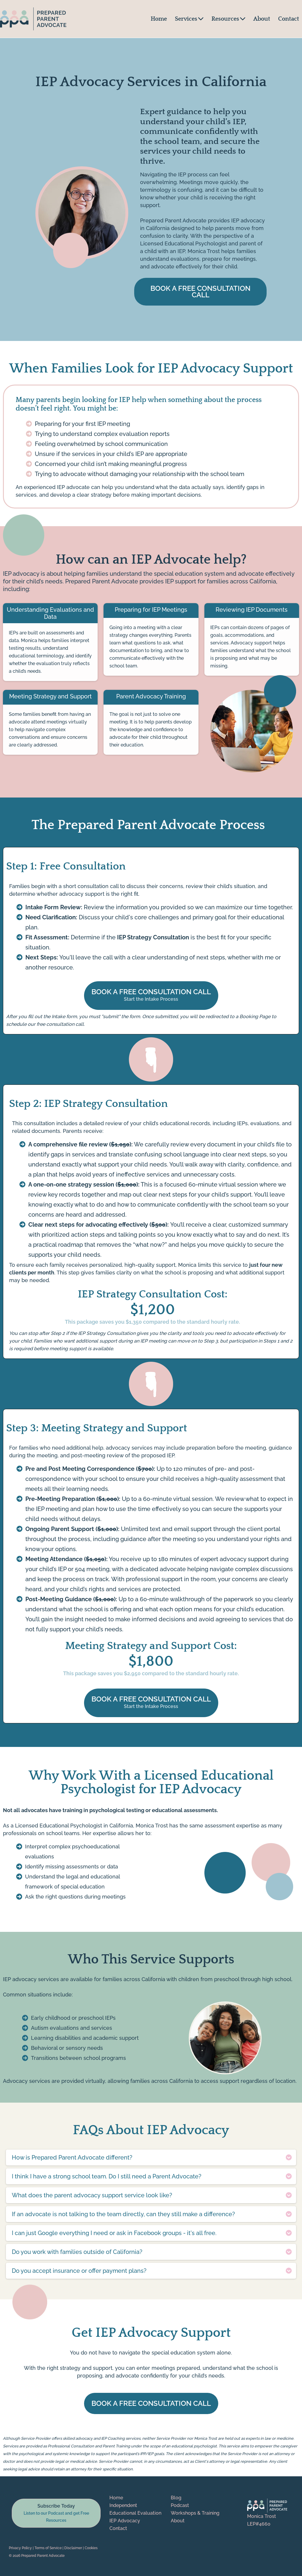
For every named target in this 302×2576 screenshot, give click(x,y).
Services (189, 18)
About (261, 19)
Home (159, 19)
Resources (228, 18)
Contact (288, 19)
